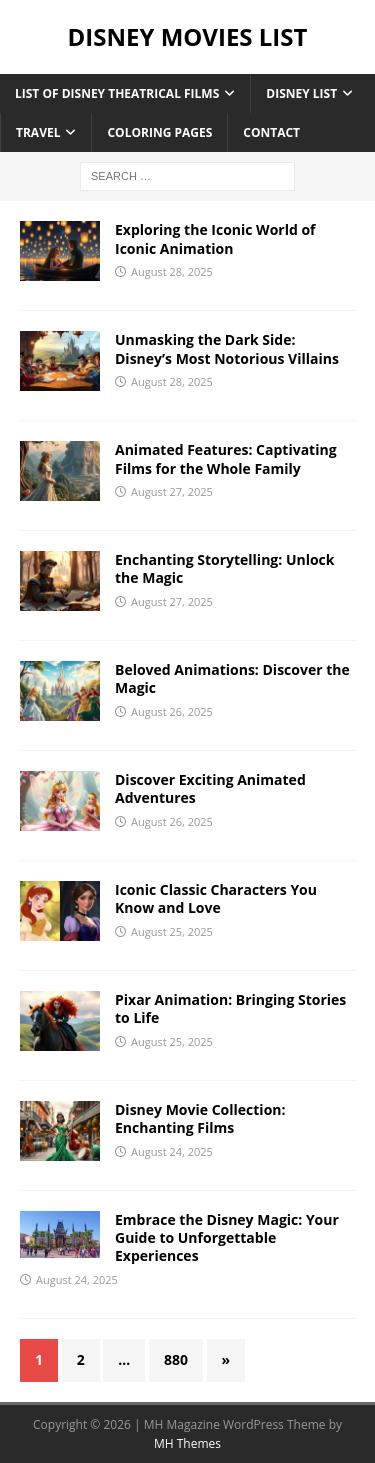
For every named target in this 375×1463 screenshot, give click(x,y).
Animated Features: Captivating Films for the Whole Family (226, 458)
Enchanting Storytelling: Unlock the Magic (224, 568)
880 (176, 1359)
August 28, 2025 (172, 271)
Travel (38, 132)
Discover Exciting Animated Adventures (210, 788)
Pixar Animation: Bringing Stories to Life (230, 1008)
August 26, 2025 (172, 711)
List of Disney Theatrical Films (117, 93)
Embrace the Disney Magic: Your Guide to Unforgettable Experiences (227, 1237)
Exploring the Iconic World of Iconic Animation (215, 238)
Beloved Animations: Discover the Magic (232, 678)
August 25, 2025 (172, 931)
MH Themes (187, 1443)
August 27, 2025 (172, 491)
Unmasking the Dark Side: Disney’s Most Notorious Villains (227, 348)
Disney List (301, 93)
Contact (271, 132)
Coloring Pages (159, 132)
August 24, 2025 (172, 1151)
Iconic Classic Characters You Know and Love (216, 898)
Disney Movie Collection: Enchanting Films (200, 1118)
